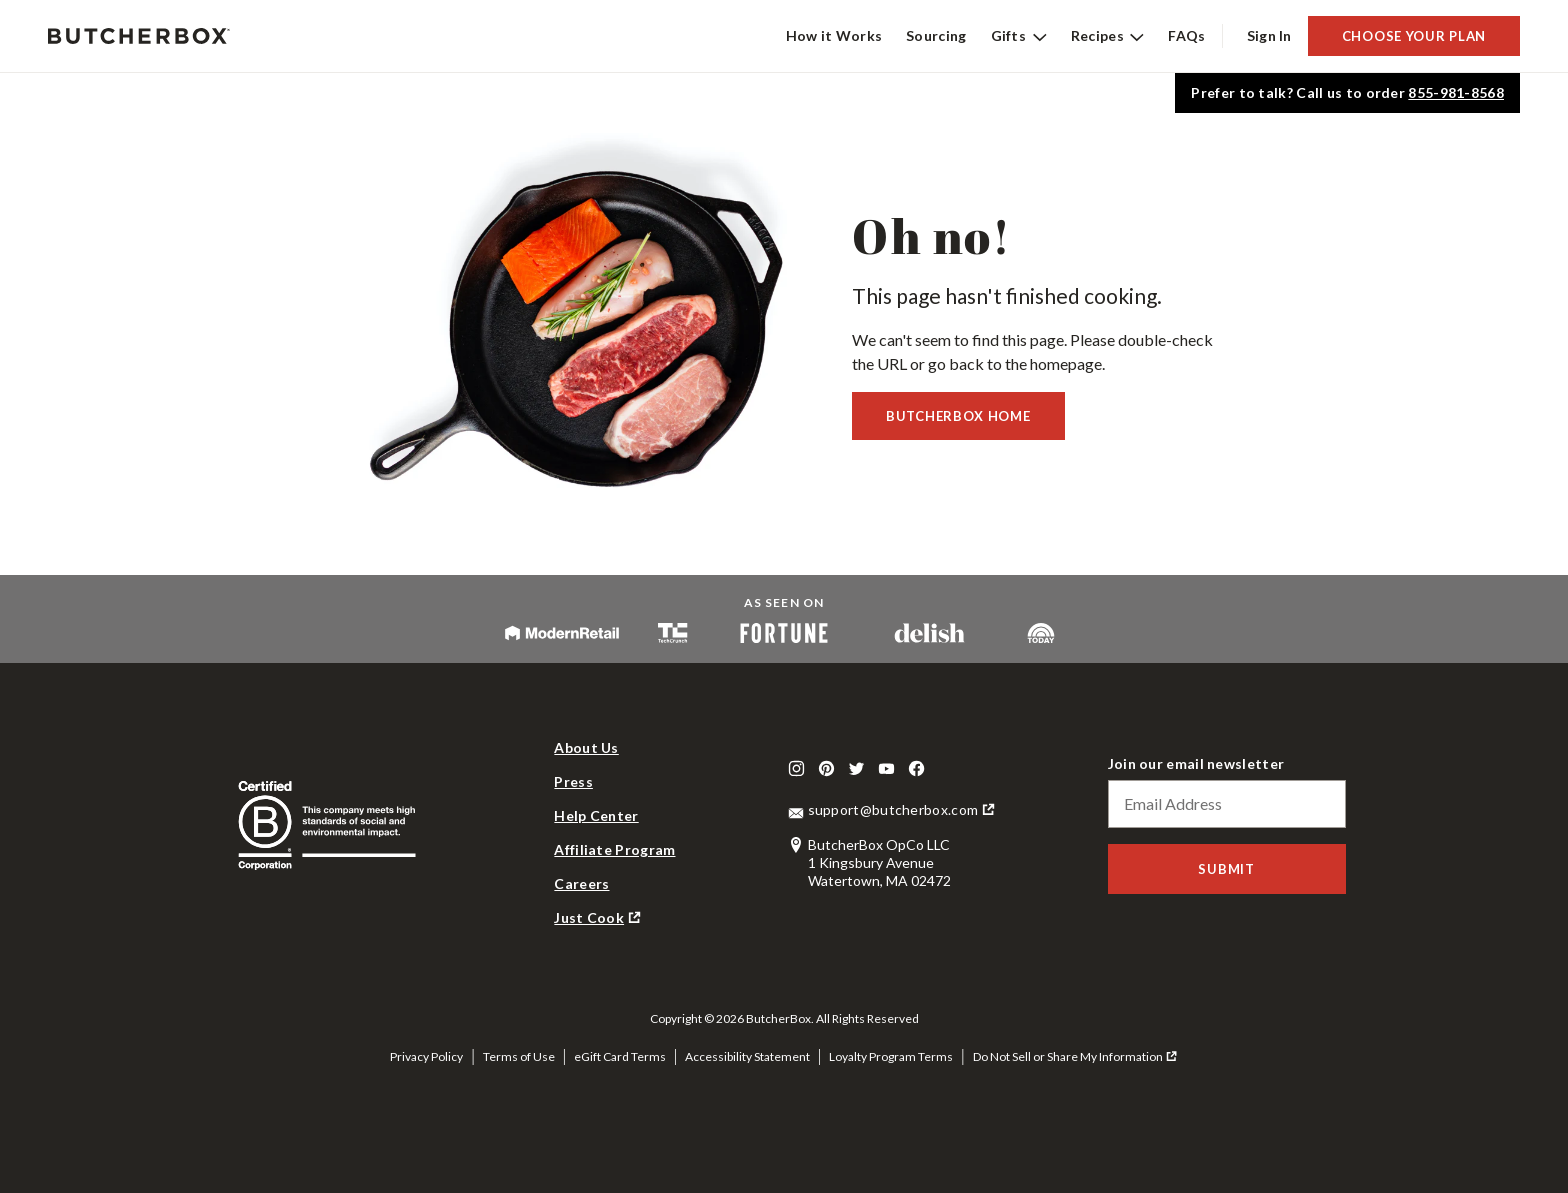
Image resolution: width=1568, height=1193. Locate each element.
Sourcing (936, 35)
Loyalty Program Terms (891, 1056)
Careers (581, 883)
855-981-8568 (1456, 92)
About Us (586, 747)
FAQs (1186, 35)
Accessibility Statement (747, 1056)
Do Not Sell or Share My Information (1068, 1056)
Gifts (1019, 35)
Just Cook (589, 917)
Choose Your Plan (1414, 36)
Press (573, 781)
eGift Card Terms (620, 1056)
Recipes (1108, 35)
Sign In (1269, 35)
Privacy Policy (426, 1056)
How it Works (834, 35)
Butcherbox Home (958, 416)
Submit (1226, 869)
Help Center (596, 815)
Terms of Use (519, 1056)
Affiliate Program (614, 849)
